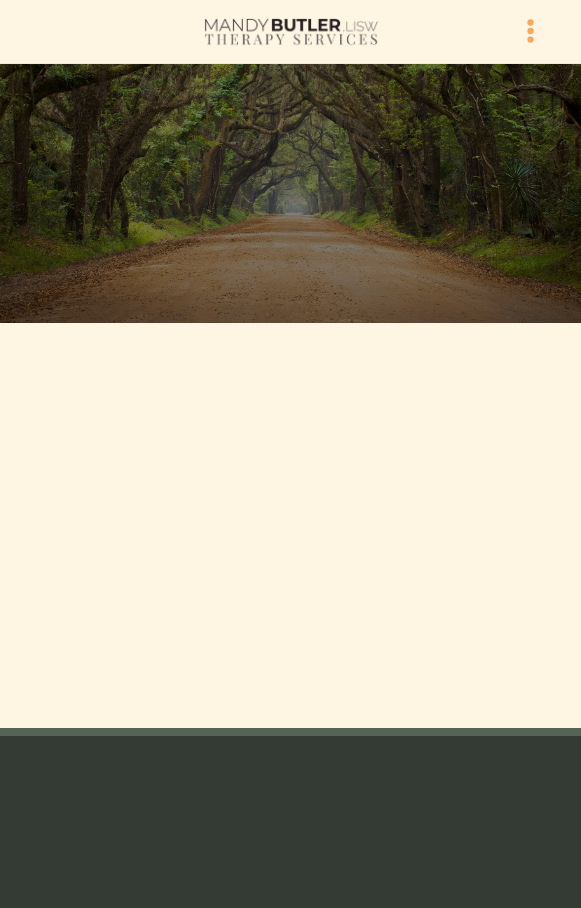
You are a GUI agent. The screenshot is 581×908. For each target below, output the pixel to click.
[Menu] (530, 31)
